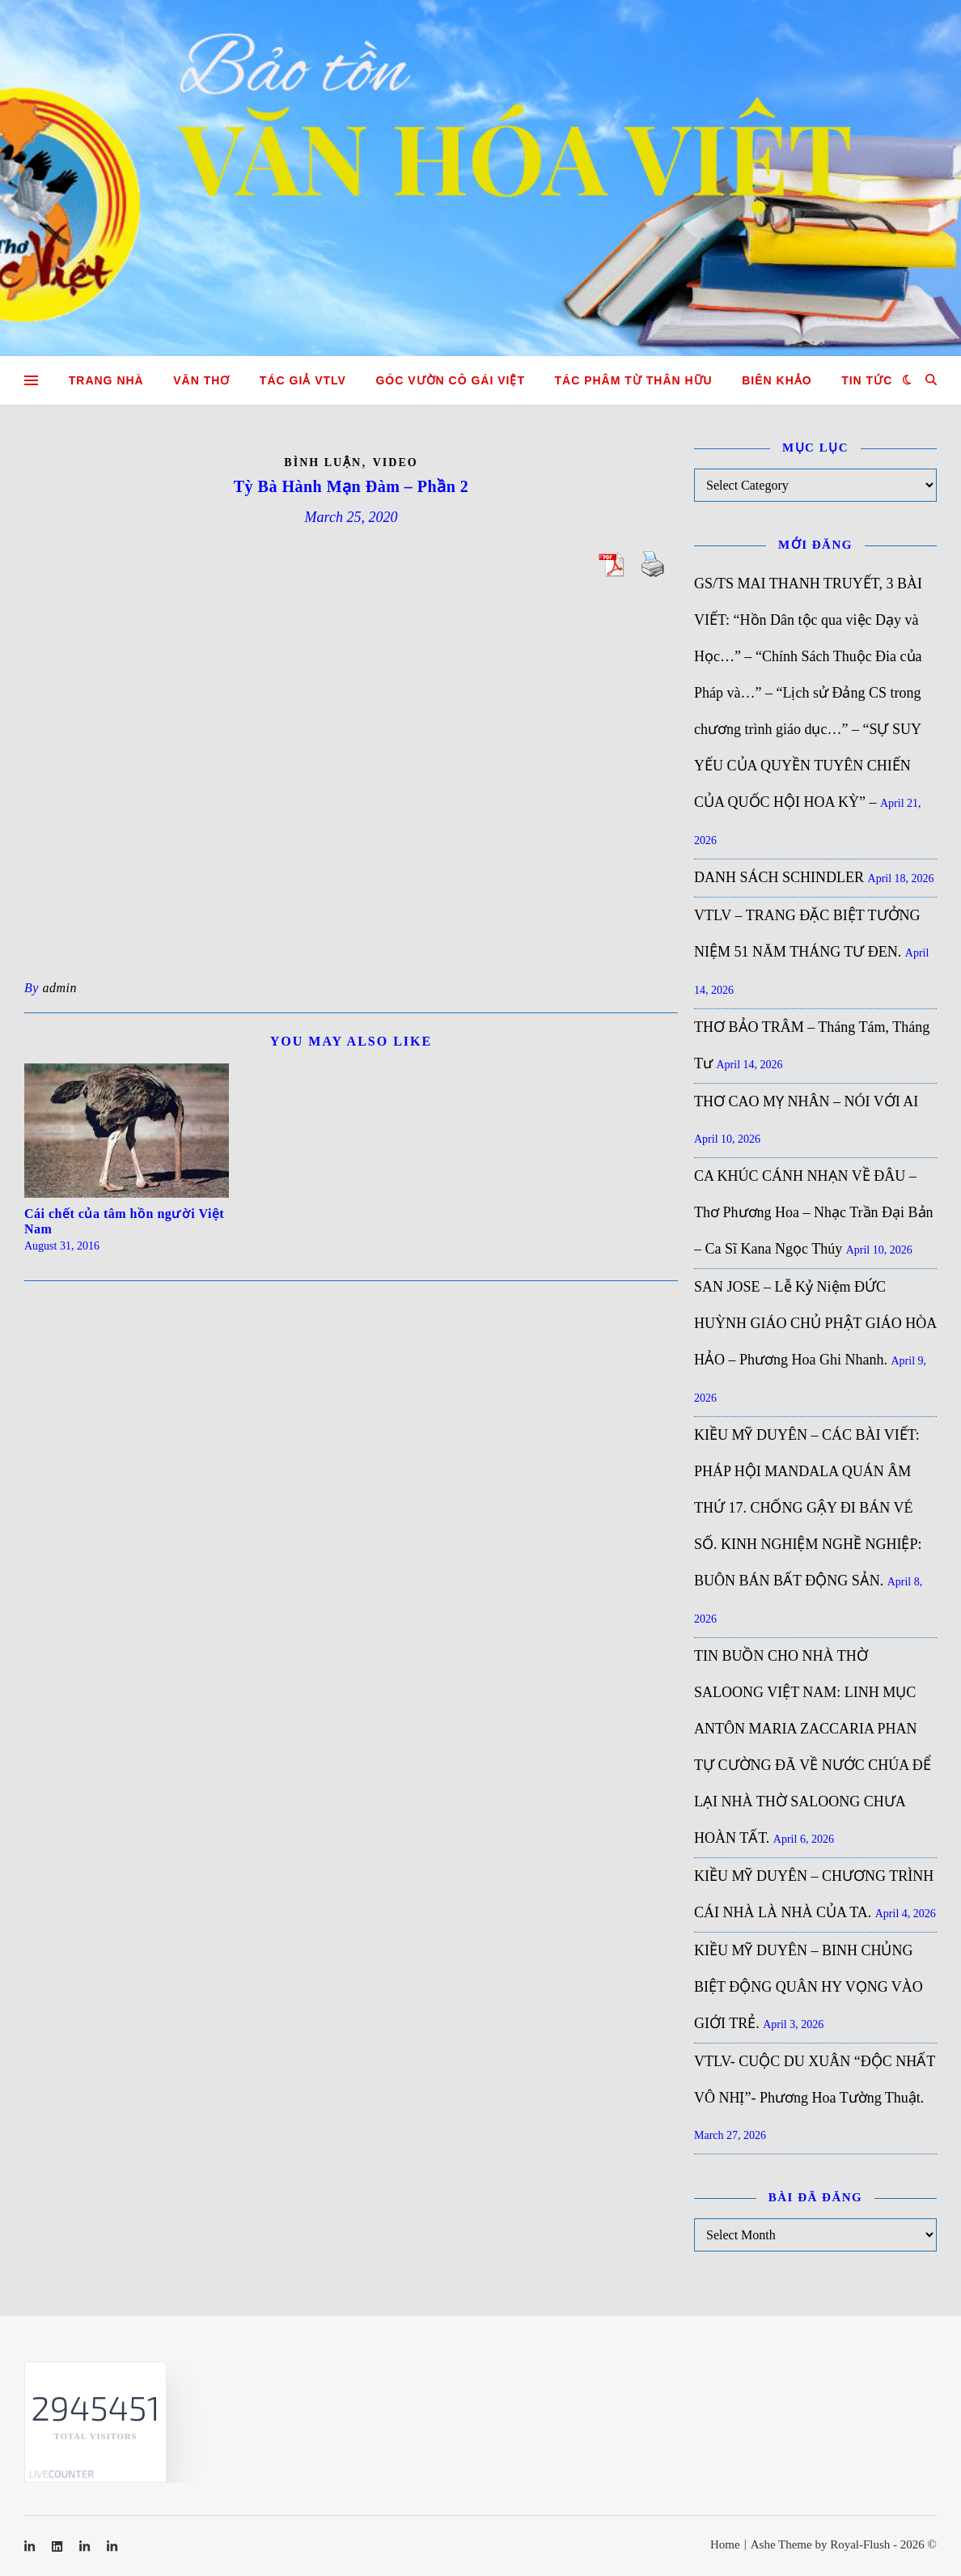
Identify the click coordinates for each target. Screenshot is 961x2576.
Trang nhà (106, 380)
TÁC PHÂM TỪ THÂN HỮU (634, 380)
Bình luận (323, 462)
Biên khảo (776, 380)
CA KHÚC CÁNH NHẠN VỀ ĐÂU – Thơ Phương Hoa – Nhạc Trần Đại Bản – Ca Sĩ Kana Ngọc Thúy (813, 1212)
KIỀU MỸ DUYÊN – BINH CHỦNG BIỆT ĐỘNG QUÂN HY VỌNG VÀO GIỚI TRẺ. (808, 1986)
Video (395, 462)
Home (725, 2544)
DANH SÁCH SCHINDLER (779, 877)
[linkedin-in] (31, 2546)
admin (59, 988)
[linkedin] (59, 2546)
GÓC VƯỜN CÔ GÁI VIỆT (450, 380)
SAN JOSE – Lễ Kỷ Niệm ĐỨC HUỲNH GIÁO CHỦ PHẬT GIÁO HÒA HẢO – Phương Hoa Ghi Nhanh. (815, 1323)
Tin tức (866, 380)
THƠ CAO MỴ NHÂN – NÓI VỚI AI (806, 1101)
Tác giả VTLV (303, 380)
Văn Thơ (201, 380)
